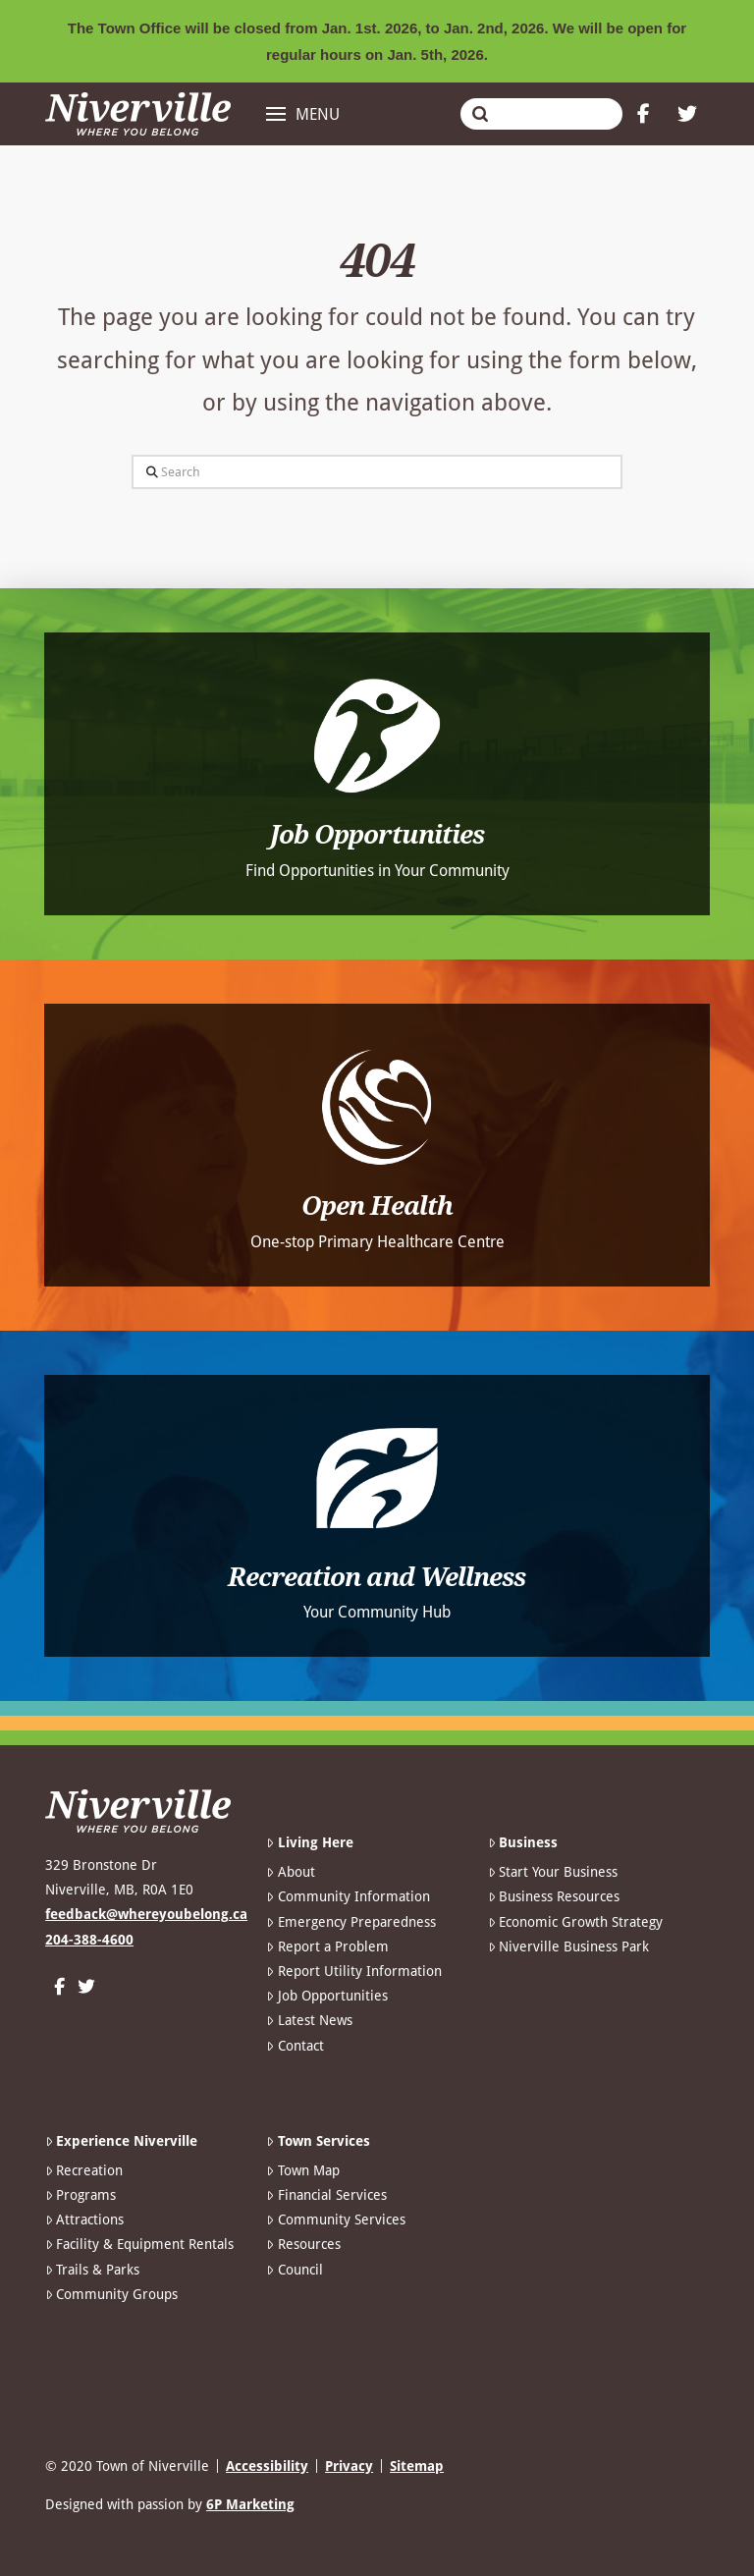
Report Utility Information (353, 1971)
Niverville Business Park (568, 1946)
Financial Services (326, 2195)
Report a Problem (327, 1946)
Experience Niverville (121, 2141)
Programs (80, 2195)
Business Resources (553, 1896)
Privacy (349, 2466)
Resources (303, 2244)
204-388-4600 (89, 1939)
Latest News (308, 2020)
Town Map (302, 2170)
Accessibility (267, 2466)
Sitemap (417, 2466)
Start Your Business (553, 1872)
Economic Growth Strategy (575, 1922)
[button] (303, 113)
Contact (294, 2046)
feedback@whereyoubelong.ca (146, 1914)
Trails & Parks (92, 2269)
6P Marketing (250, 2504)
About (290, 1872)
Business (523, 1842)
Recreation (84, 2170)
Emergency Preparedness (350, 1922)
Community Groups (111, 2294)
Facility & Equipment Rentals (139, 2244)
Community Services (335, 2219)
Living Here (309, 1842)
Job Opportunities (326, 1995)
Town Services (317, 2141)
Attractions (84, 2219)
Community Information (347, 1896)
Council (294, 2269)
